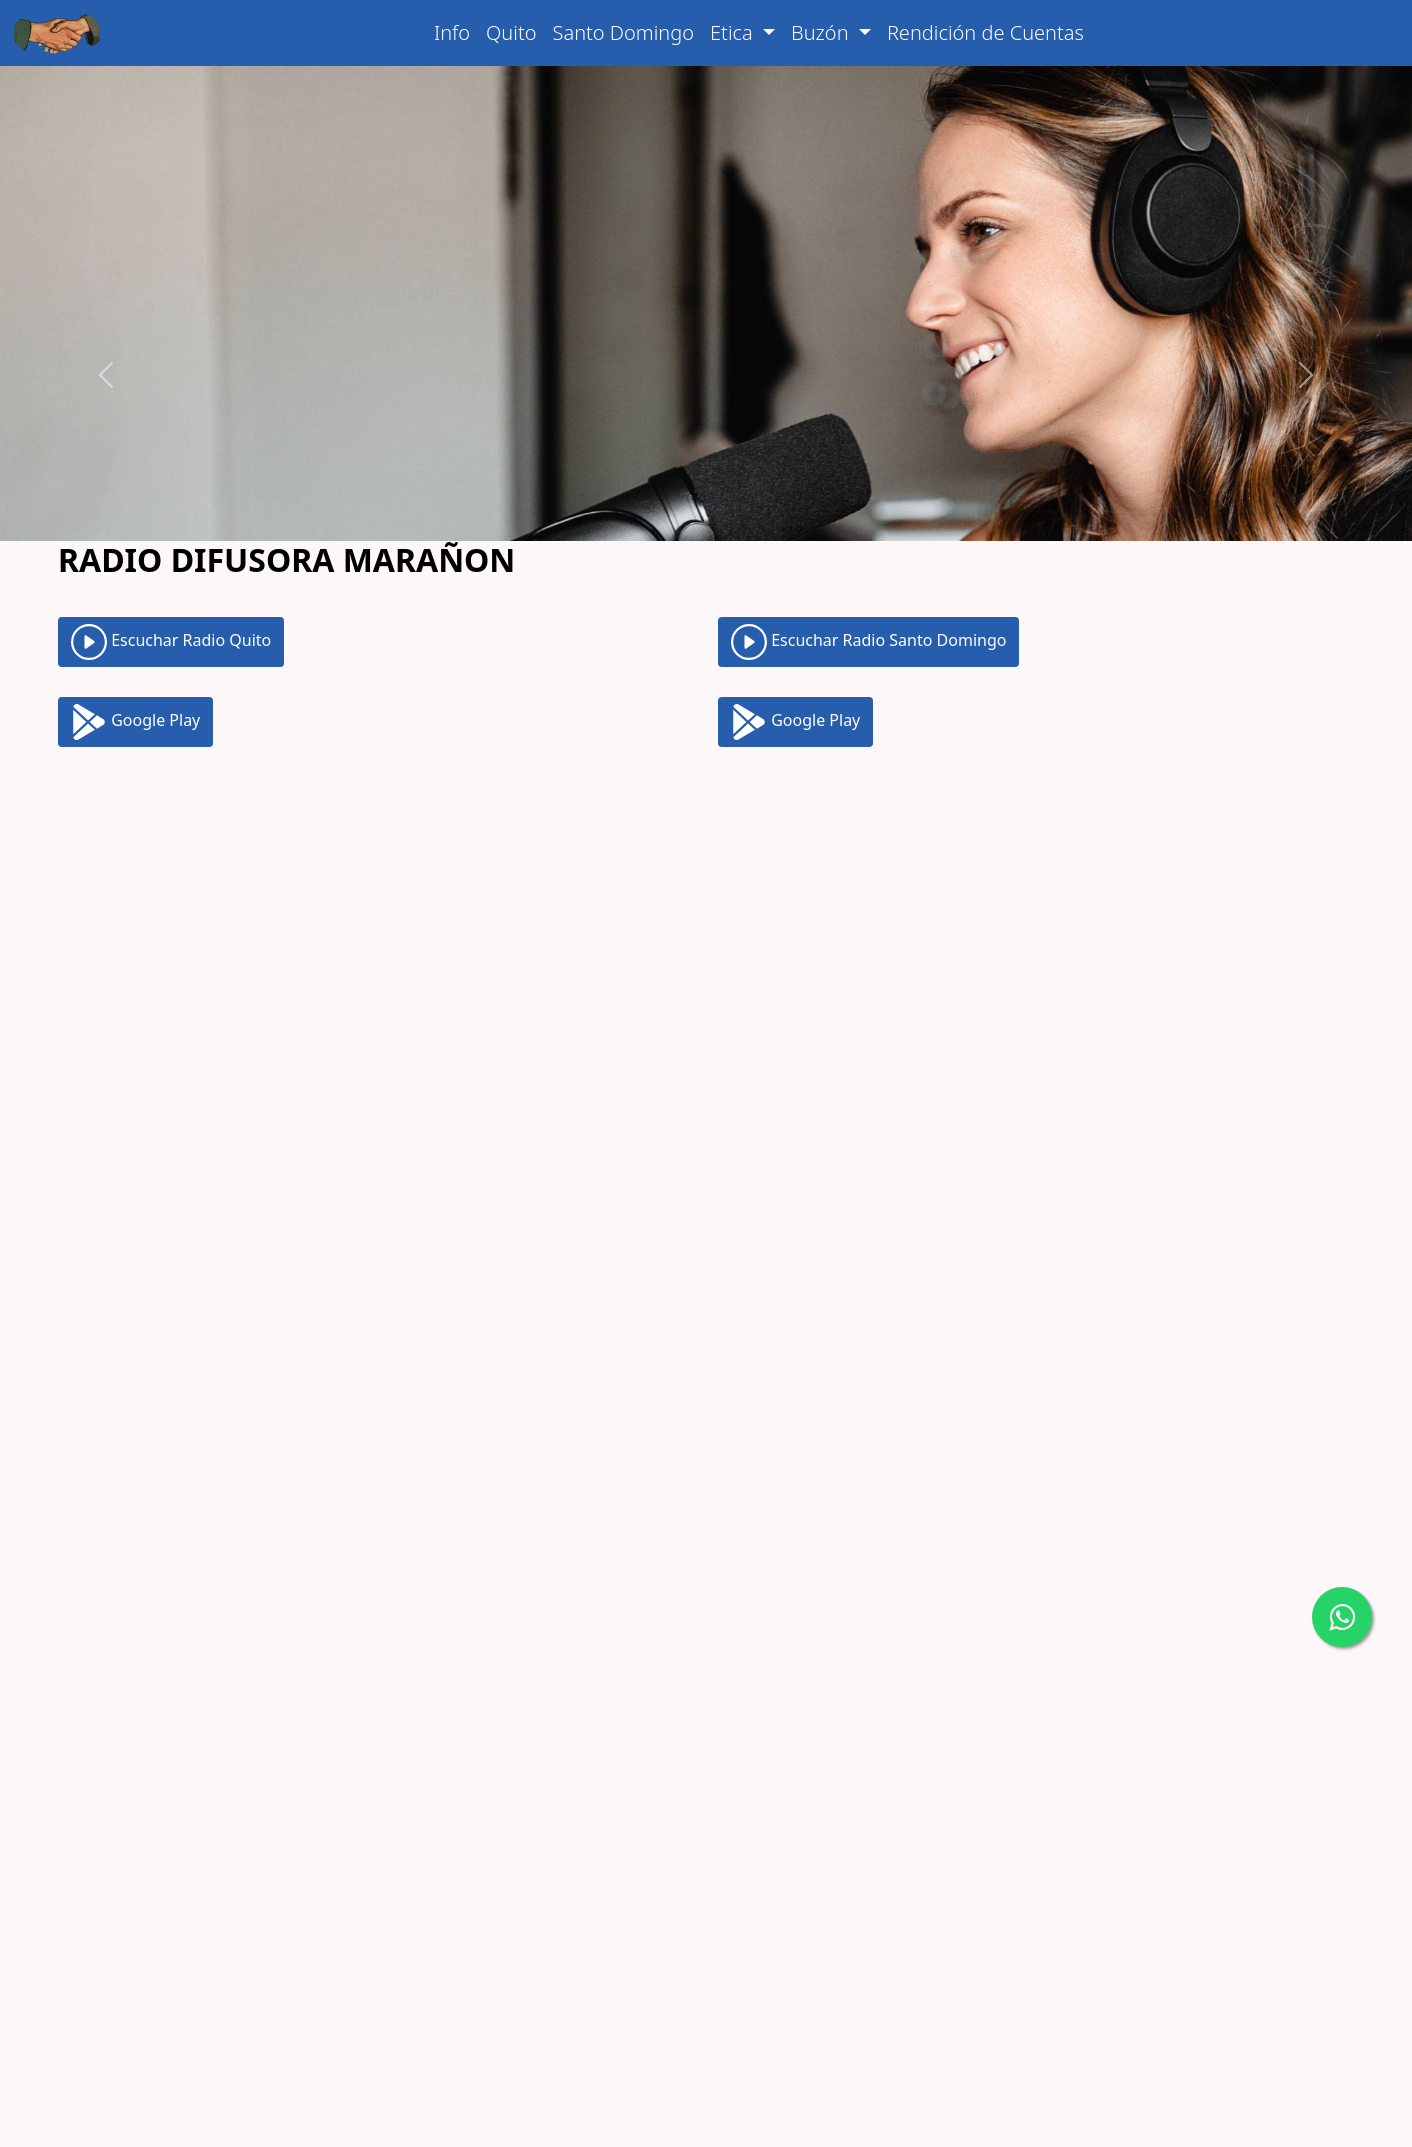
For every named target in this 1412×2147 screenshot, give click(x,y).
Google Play (135, 632)
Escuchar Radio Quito (171, 552)
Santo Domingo (624, 32)
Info (452, 32)
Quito (511, 32)
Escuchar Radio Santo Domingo (868, 552)
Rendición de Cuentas (985, 32)
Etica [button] (734, 32)
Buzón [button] (822, 32)
